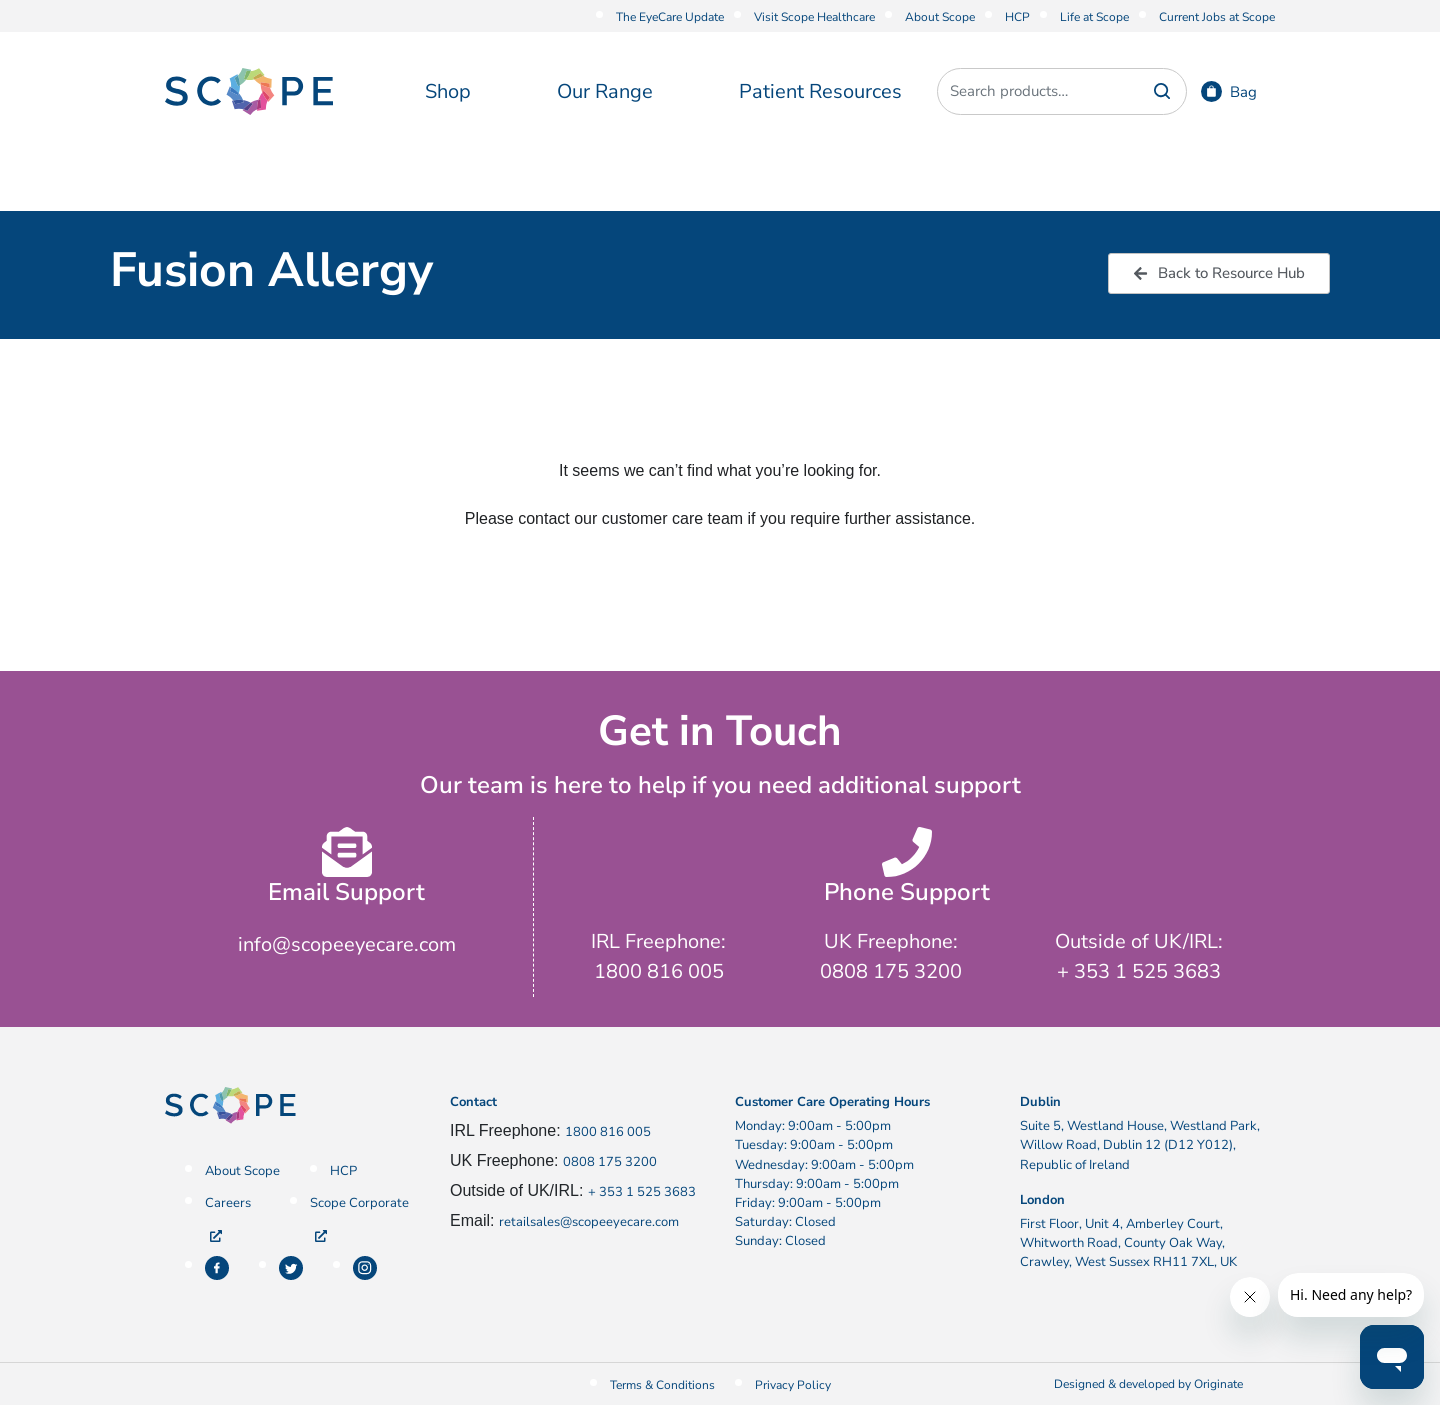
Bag (1243, 92)
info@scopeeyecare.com (347, 944)
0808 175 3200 (610, 1162)
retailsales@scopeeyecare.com (589, 1222)
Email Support (346, 892)
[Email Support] (347, 852)
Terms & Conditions (662, 1385)
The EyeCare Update (670, 17)
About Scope (940, 17)
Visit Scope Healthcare (814, 17)
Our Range (605, 91)
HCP (1017, 17)
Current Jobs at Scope (1217, 17)
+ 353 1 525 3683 (642, 1192)
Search (1162, 91)
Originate (1218, 1384)
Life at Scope (1094, 17)
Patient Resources (820, 91)
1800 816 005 (608, 1132)
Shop (448, 91)
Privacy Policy (793, 1385)
